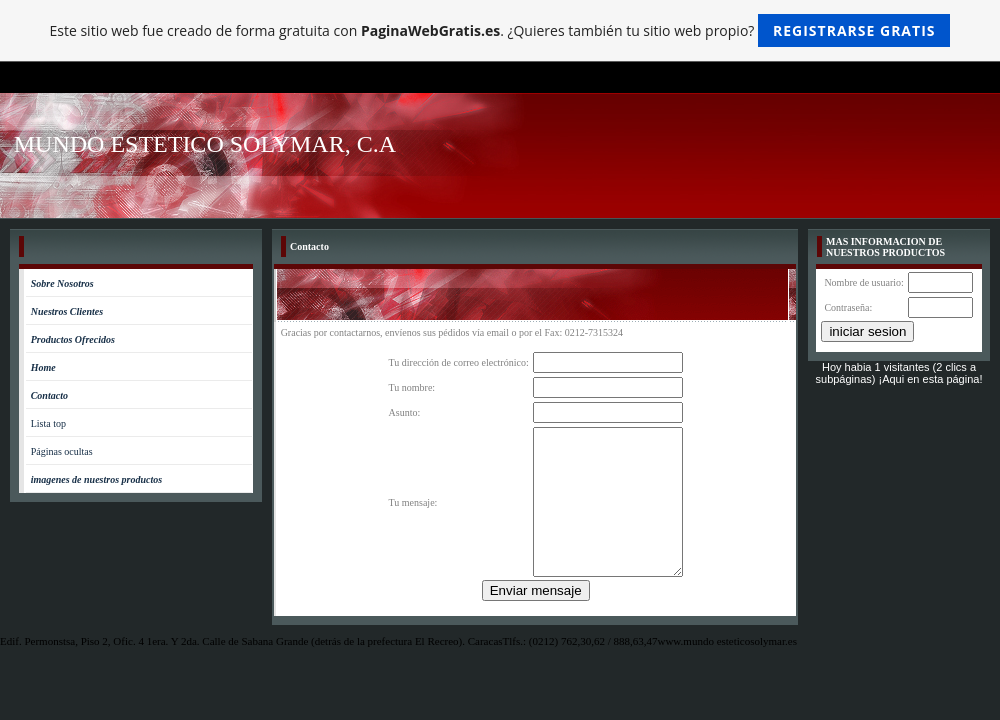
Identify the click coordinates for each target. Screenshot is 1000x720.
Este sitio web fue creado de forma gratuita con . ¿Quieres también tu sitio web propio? (500, 30)
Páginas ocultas (62, 451)
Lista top (48, 423)
